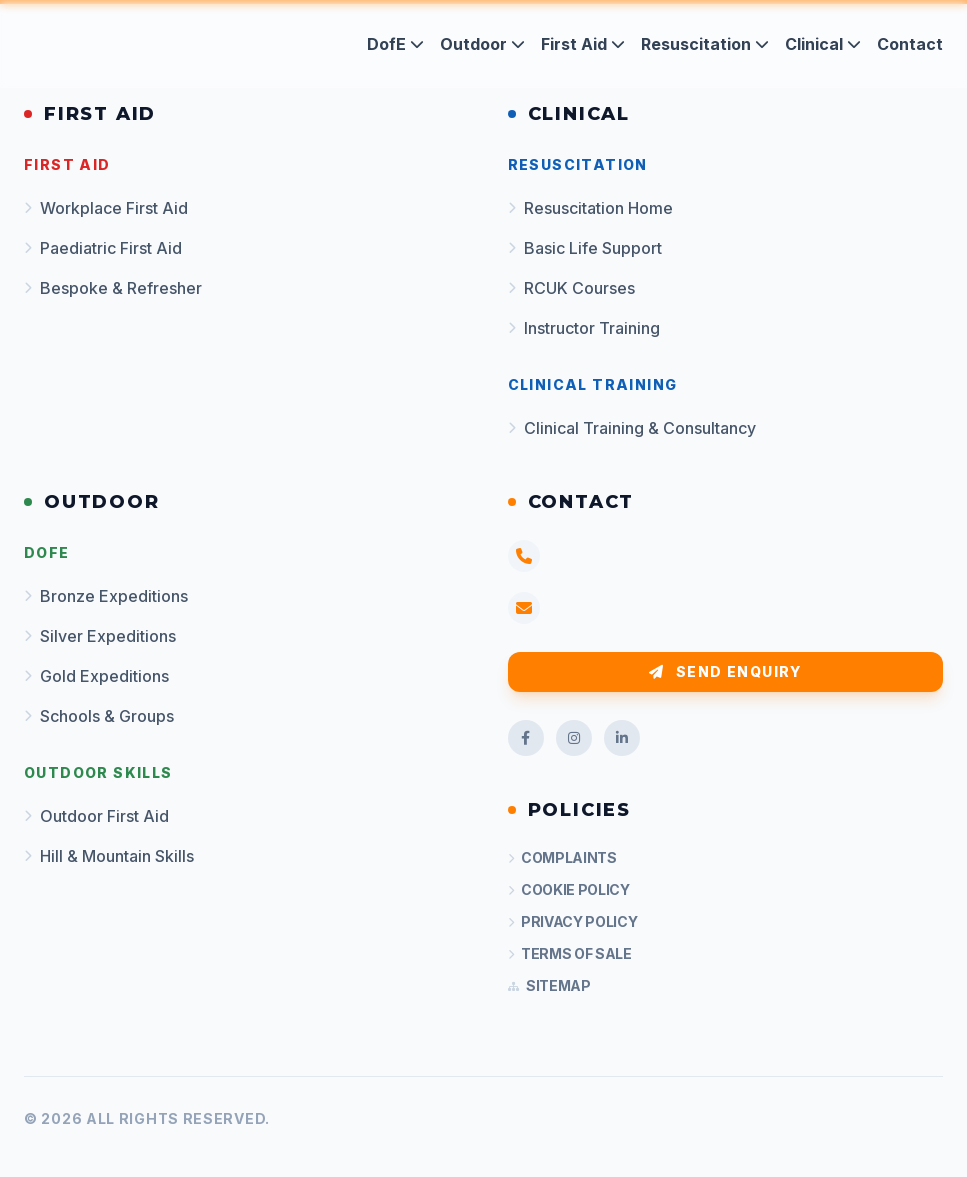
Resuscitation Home (590, 208)
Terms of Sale (570, 953)
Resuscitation (705, 44)
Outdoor (482, 44)
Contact (910, 44)
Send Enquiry (725, 671)
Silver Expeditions (100, 636)
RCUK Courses (571, 288)
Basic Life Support (585, 248)
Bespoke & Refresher (113, 288)
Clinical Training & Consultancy (632, 428)
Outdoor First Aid (96, 816)
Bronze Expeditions (106, 596)
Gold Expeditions (96, 676)
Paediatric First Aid (103, 248)
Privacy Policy (573, 921)
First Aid (583, 44)
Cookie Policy (569, 889)
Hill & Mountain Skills (109, 856)
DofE (395, 44)
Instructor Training (584, 328)
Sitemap (549, 985)
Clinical (823, 44)
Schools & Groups (99, 716)
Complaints (562, 857)
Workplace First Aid (106, 208)
